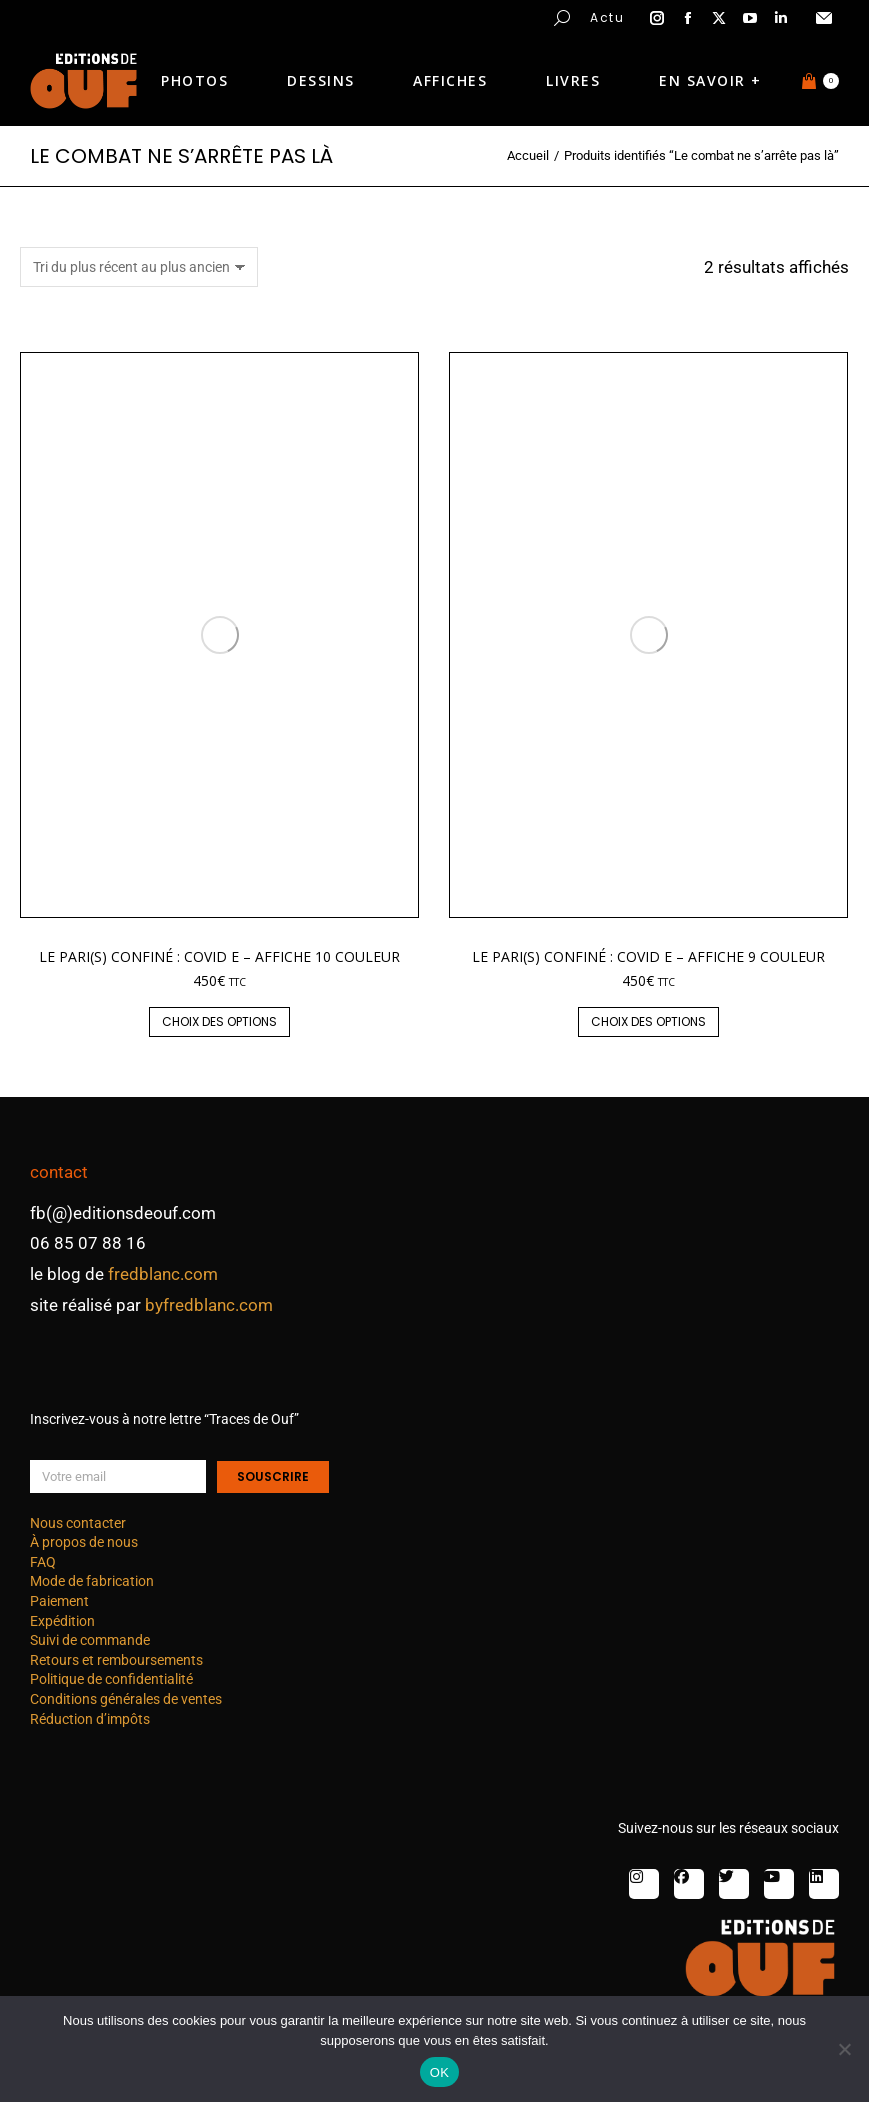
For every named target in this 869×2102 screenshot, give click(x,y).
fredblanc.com (163, 1274)
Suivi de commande (90, 1640)
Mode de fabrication (92, 1581)
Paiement (59, 1601)
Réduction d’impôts (90, 1719)
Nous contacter (78, 1523)
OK (439, 2072)
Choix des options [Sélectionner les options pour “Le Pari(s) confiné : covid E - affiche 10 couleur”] (219, 1021)
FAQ (43, 1562)
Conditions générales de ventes (126, 1699)
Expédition (62, 1621)
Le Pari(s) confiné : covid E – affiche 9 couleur (648, 956)
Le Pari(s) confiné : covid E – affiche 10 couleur (219, 956)
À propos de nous (84, 1542)
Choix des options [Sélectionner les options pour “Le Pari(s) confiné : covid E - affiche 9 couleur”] (648, 1021)
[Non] (844, 2049)
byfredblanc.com (209, 1305)
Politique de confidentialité (111, 1679)
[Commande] (139, 267)
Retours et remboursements (116, 1660)
